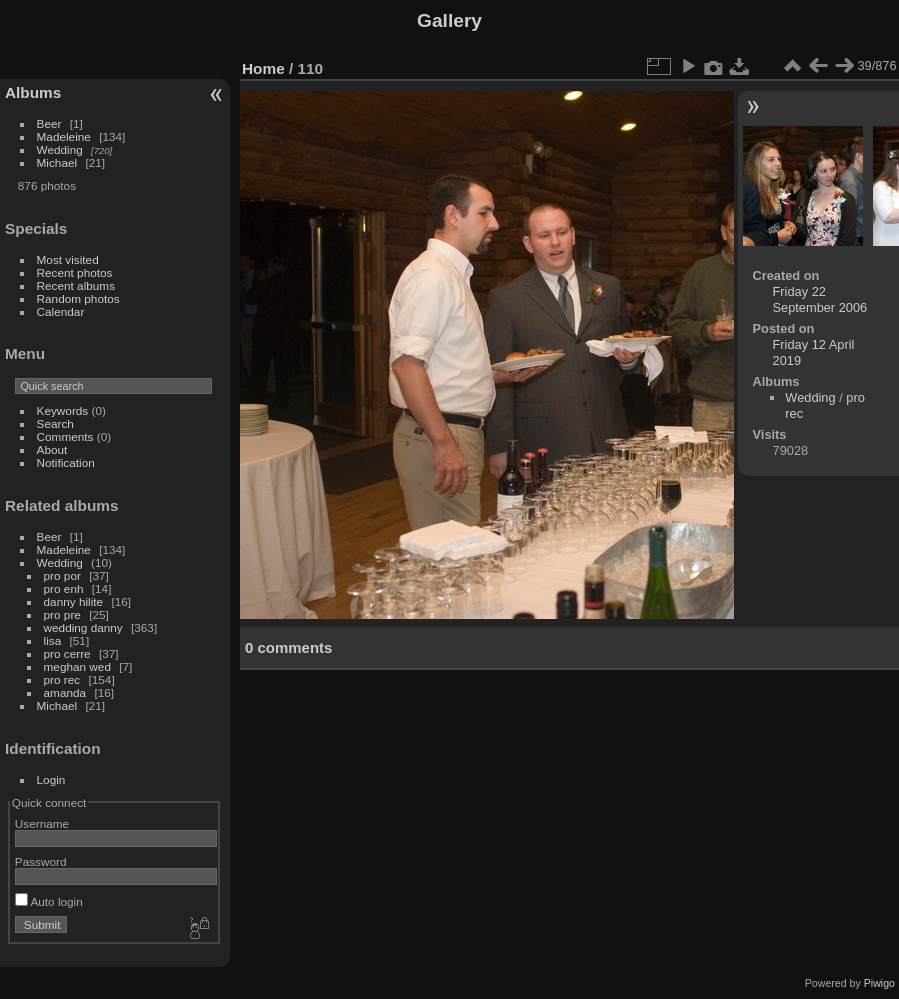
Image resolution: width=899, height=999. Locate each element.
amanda (65, 692)
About (52, 449)
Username (42, 823)
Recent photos (75, 272)
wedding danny (83, 627)
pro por (62, 575)
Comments (65, 436)
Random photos (78, 298)
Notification (66, 462)
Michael (57, 162)
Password (41, 861)
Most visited (68, 259)
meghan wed (77, 666)
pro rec (62, 679)
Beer (49, 123)
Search (55, 423)
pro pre (62, 614)
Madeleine (64, 136)
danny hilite (74, 601)
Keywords (63, 410)
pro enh (64, 588)
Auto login (49, 901)
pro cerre (67, 653)
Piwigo (879, 983)
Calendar (61, 311)
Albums (33, 92)
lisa (53, 640)
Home (263, 68)
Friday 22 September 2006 (820, 299)
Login (51, 779)
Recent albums (76, 285)
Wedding (60, 149)
